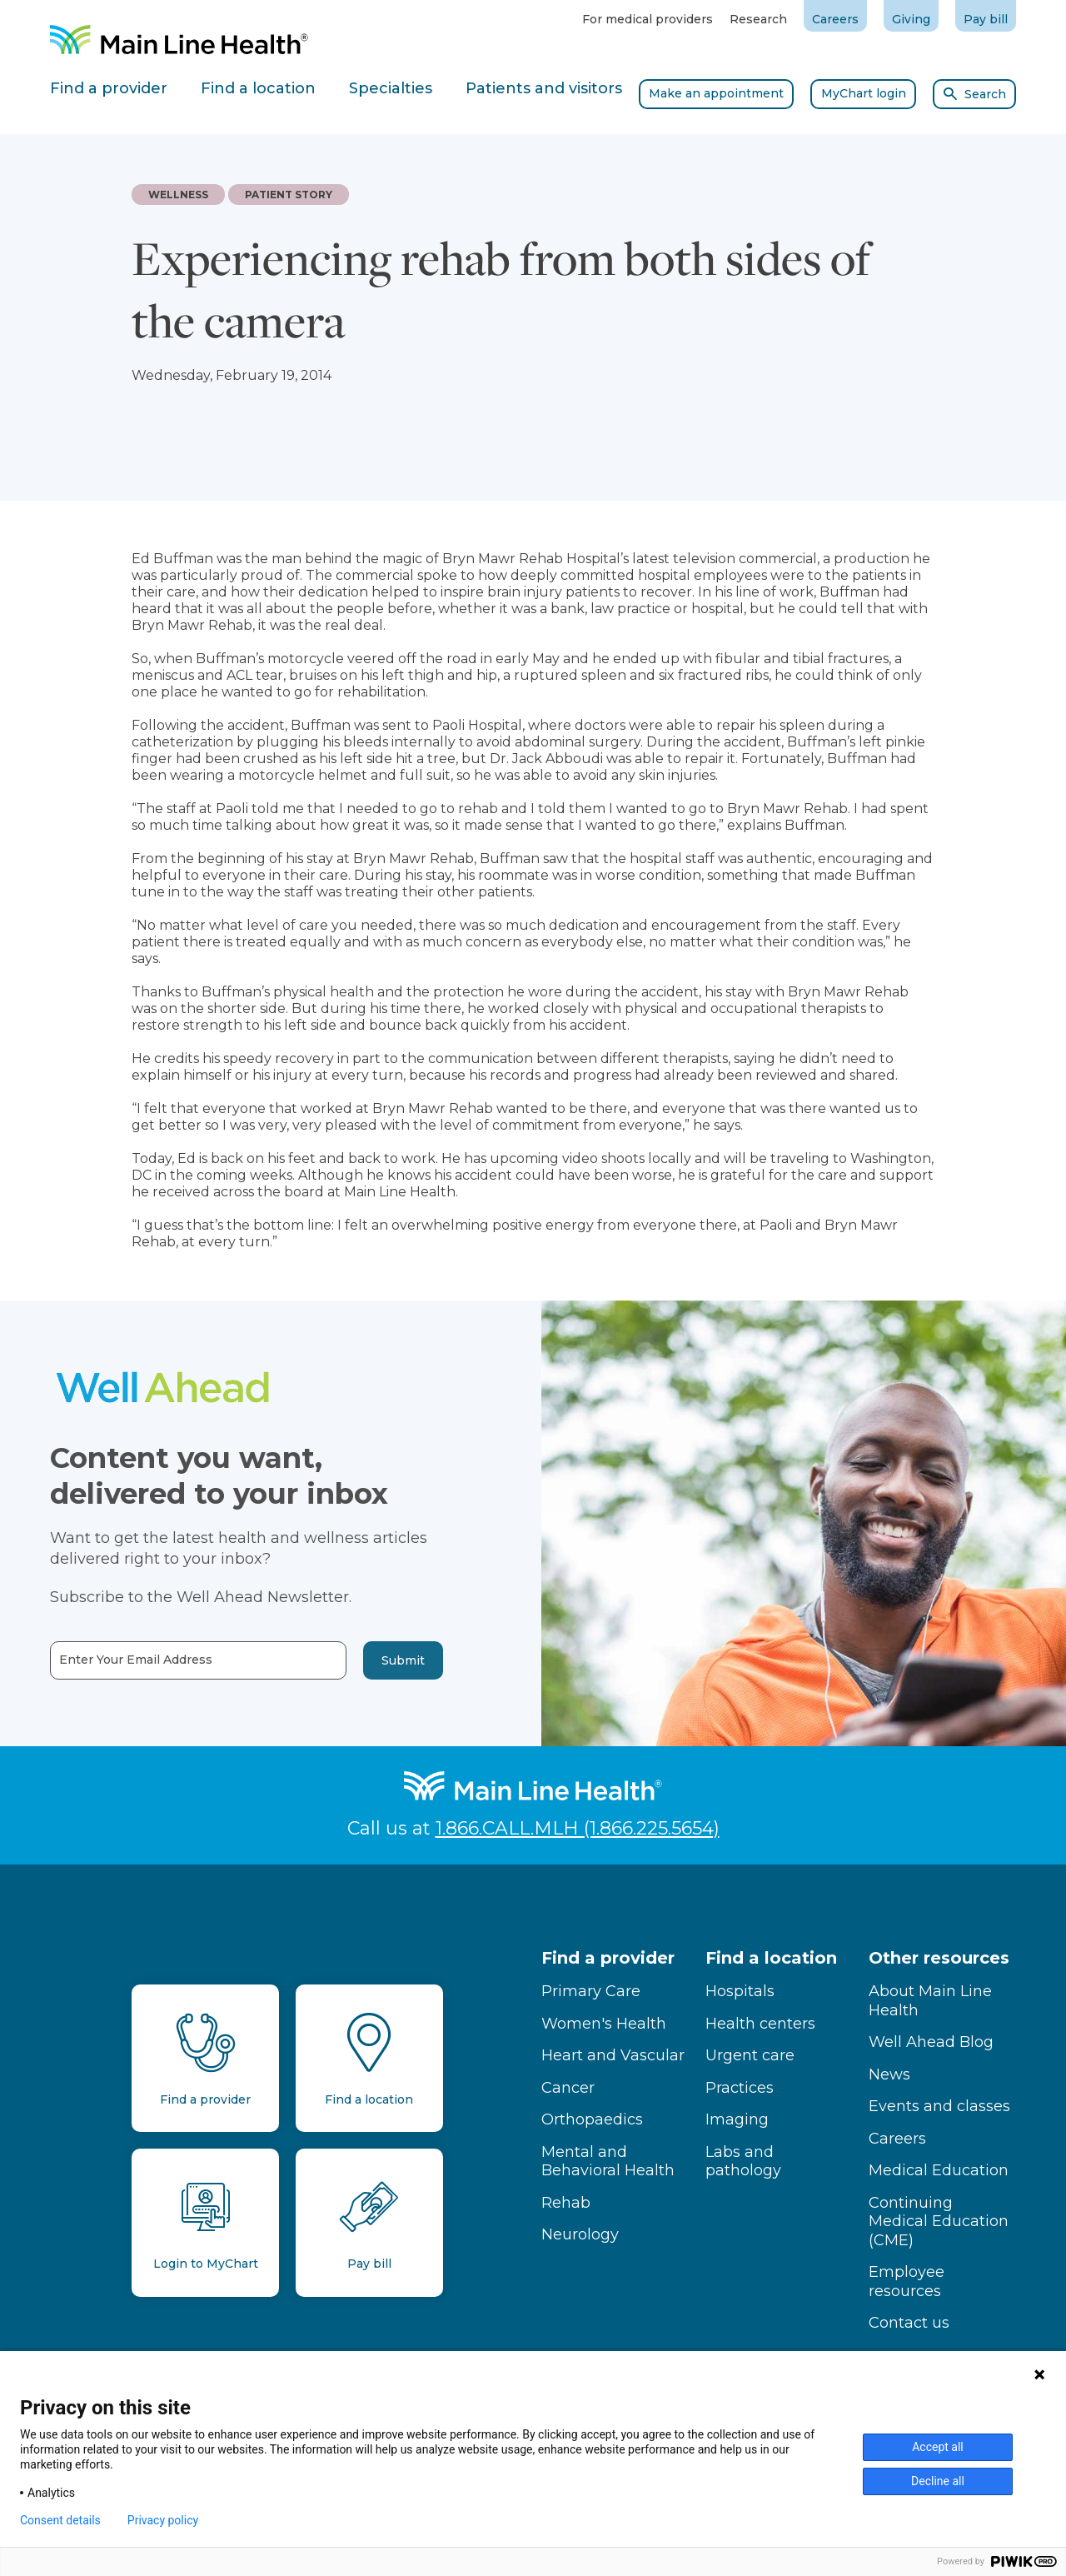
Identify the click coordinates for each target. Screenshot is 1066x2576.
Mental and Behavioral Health (608, 2161)
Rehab (565, 2203)
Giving (911, 19)
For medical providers (647, 19)
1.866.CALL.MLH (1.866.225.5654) (578, 1828)
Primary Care (590, 1991)
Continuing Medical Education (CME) (939, 2221)
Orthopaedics (592, 2119)
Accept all (938, 2447)
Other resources (939, 1958)
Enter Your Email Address (107, 1660)
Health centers (760, 2023)
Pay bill (986, 19)
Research (758, 19)
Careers (835, 19)
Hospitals (740, 1991)
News (889, 2074)
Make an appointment (716, 93)
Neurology (580, 2234)
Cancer (568, 2088)
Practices (739, 2088)
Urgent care (750, 2055)
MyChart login (863, 93)
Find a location (771, 1958)
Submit (374, 1660)
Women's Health (603, 2023)
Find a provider (608, 1958)
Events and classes (939, 2106)
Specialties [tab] (390, 88)
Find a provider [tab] (108, 88)
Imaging (737, 2119)
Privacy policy (162, 2520)
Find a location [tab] (258, 88)
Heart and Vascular (613, 2055)
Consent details (60, 2520)
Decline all (937, 2481)
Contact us (909, 2323)
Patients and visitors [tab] (544, 88)
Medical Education (939, 2170)
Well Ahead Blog (931, 2042)
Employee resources (906, 2281)
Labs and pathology (743, 2161)
